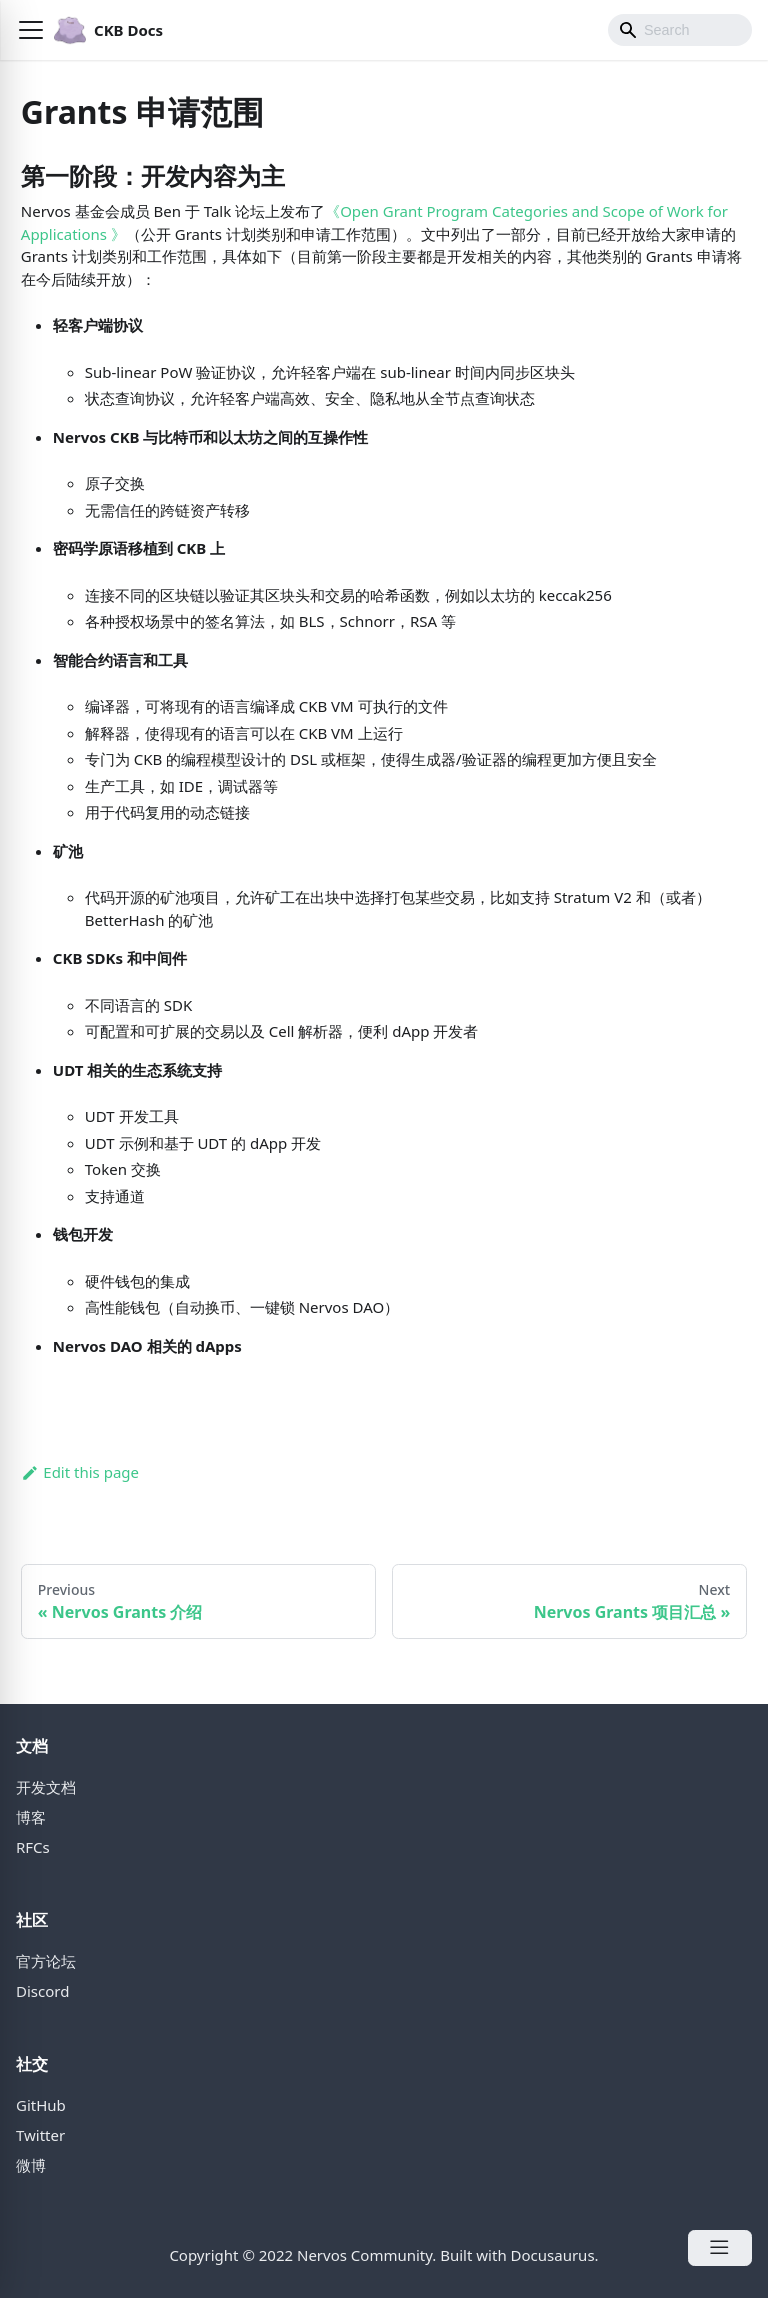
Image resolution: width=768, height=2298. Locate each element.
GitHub (41, 2105)
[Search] (680, 30)
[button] (31, 30)
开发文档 (46, 1787)
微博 (31, 2165)
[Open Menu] (720, 2248)
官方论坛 (46, 1961)
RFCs (33, 1847)
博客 (31, 1817)
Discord (42, 1991)
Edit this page (80, 1472)
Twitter (40, 2135)
